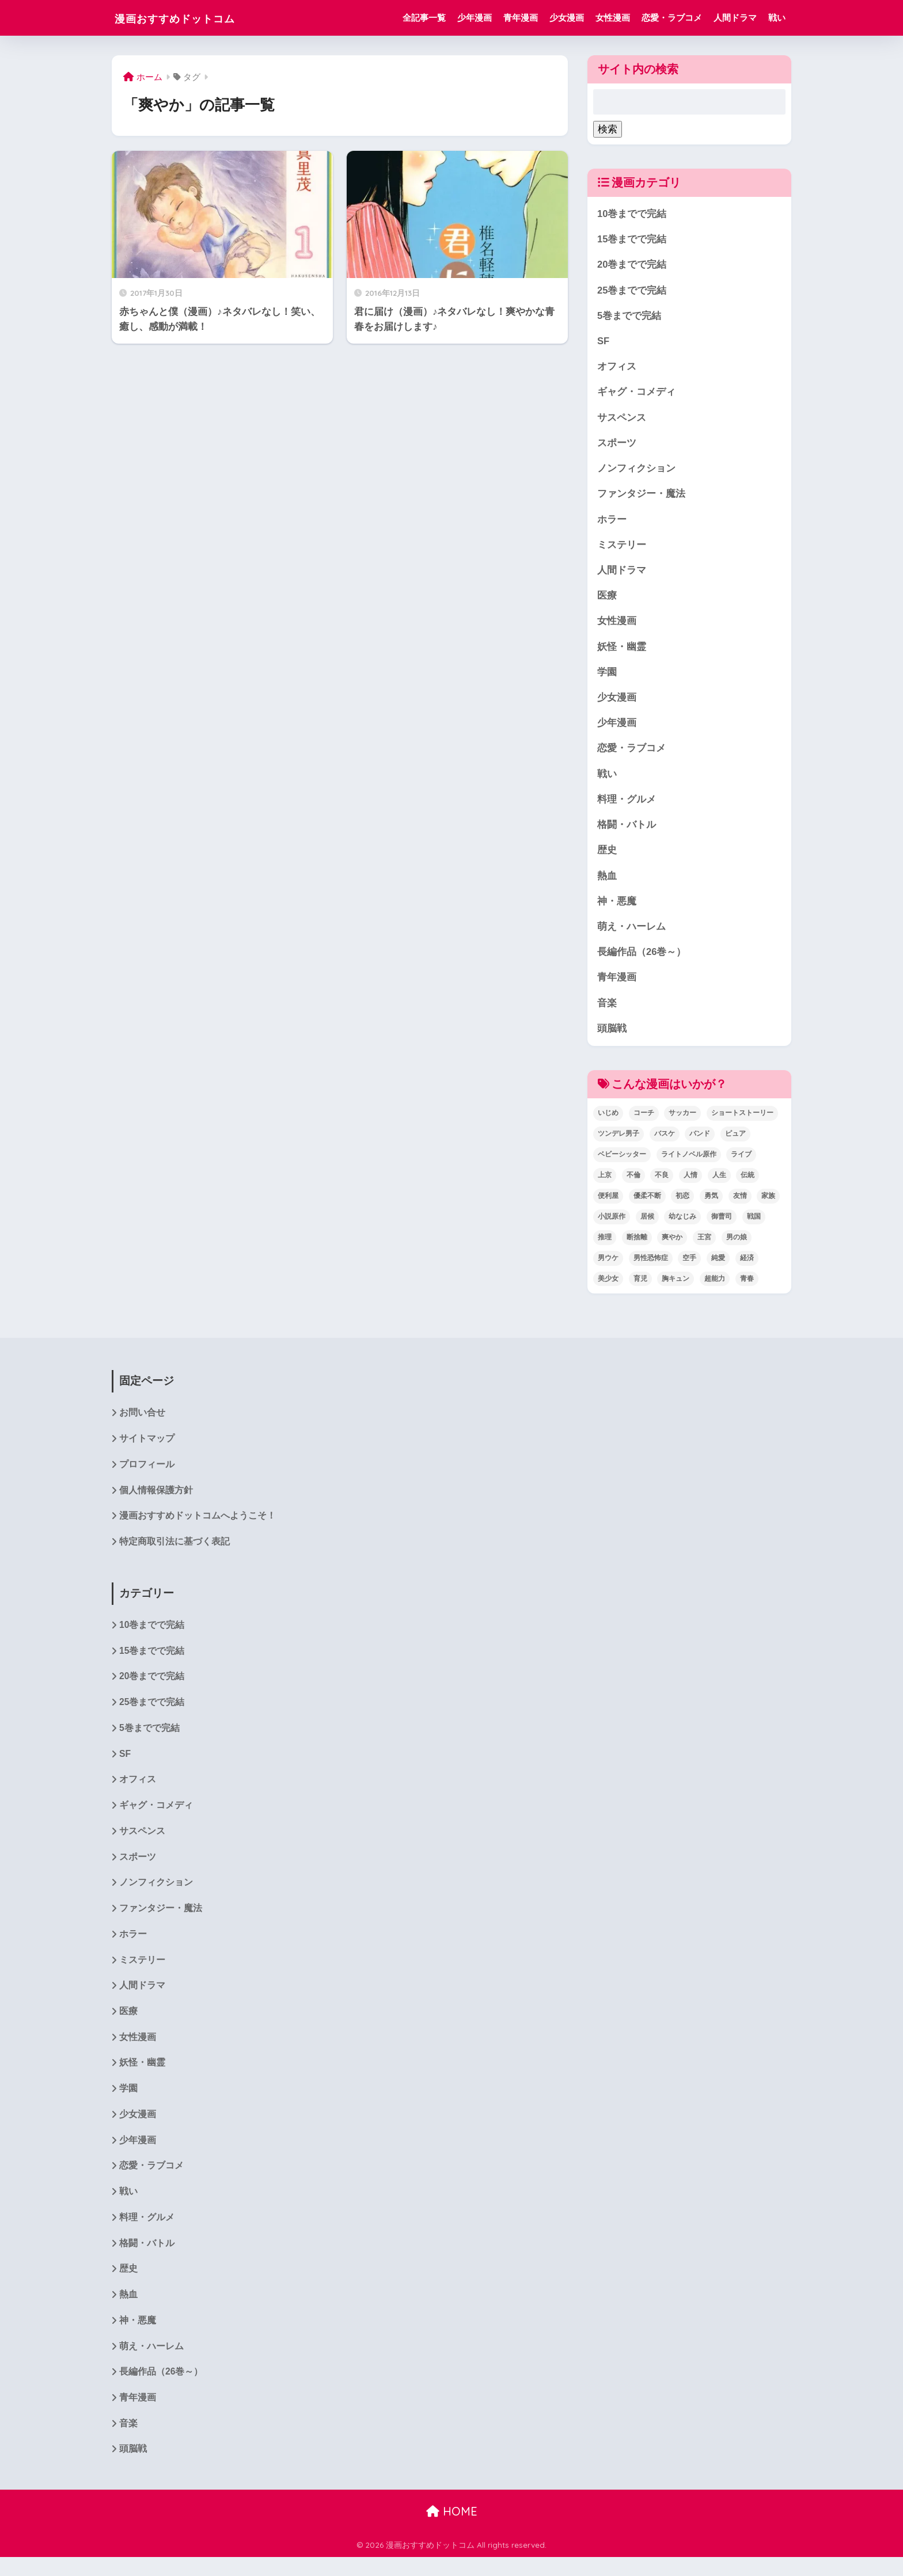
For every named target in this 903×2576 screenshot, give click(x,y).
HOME (451, 2529)
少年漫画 (474, 17)
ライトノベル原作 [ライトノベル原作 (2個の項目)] (688, 1163)
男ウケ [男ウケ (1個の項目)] (608, 1267)
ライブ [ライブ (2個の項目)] (741, 1163)
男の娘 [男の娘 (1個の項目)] (736, 1246)
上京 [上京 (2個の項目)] (605, 1184)
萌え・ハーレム (631, 934)
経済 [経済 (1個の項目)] (747, 1267)
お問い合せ (142, 1422)
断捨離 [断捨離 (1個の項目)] (637, 1246)
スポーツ (616, 445)
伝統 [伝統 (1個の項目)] (747, 1184)
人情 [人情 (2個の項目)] (690, 1184)
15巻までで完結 (632, 239)
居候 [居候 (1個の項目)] (647, 1226)
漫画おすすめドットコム (193, 17)
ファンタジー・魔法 (641, 497)
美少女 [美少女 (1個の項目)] (608, 1287)
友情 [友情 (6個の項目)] (740, 1205)
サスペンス (621, 419)
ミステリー (621, 548)
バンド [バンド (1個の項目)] (699, 1143)
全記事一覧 (424, 17)
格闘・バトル (626, 831)
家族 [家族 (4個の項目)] (768, 1205)
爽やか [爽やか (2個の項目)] (672, 1246)
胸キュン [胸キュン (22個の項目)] (675, 1287)
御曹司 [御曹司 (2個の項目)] (721, 1226)
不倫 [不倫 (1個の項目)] (633, 1184)
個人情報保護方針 (156, 1500)
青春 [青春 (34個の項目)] (747, 1287)
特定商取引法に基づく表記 (174, 1552)
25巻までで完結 (632, 291)
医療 (607, 599)
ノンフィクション (636, 471)
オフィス (616, 368)
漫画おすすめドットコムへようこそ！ (197, 1526)
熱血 (607, 882)
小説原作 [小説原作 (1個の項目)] (611, 1226)
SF (603, 342)
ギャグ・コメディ (636, 394)
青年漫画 (520, 17)
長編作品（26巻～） (641, 959)
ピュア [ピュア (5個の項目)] (735, 1143)
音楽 (607, 1011)
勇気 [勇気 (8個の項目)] (711, 1205)
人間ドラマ (735, 17)
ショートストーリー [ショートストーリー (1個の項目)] (742, 1122)
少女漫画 (566, 17)
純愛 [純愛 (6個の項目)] (718, 1267)
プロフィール (146, 1474)
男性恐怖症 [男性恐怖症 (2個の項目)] (650, 1267)
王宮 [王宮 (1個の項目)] (704, 1246)
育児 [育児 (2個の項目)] (640, 1287)
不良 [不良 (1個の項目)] (662, 1184)
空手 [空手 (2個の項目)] (689, 1267)
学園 (607, 677)
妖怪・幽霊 (621, 651)
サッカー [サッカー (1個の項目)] (682, 1122)
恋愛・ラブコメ (672, 17)
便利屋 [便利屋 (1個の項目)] (608, 1205)
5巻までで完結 (629, 316)
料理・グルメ (626, 805)
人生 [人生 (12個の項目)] (719, 1184)
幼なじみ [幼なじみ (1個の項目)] (682, 1226)
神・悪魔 (616, 908)
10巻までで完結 (632, 213)
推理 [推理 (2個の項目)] (605, 1246)
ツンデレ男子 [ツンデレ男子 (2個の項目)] (618, 1143)
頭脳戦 (612, 1037)
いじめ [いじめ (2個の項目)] (608, 1122)
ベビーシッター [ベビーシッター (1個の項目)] (622, 1163)
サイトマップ (146, 1448)
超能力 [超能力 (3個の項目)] (714, 1287)
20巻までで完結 (632, 265)
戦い (777, 17)
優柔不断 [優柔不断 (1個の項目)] (647, 1205)
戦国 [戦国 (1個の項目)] (754, 1226)
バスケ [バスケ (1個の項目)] (664, 1143)
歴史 (607, 856)
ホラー (612, 522)
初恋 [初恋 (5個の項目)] (682, 1205)
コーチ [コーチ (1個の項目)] (643, 1122)
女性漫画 (612, 17)
